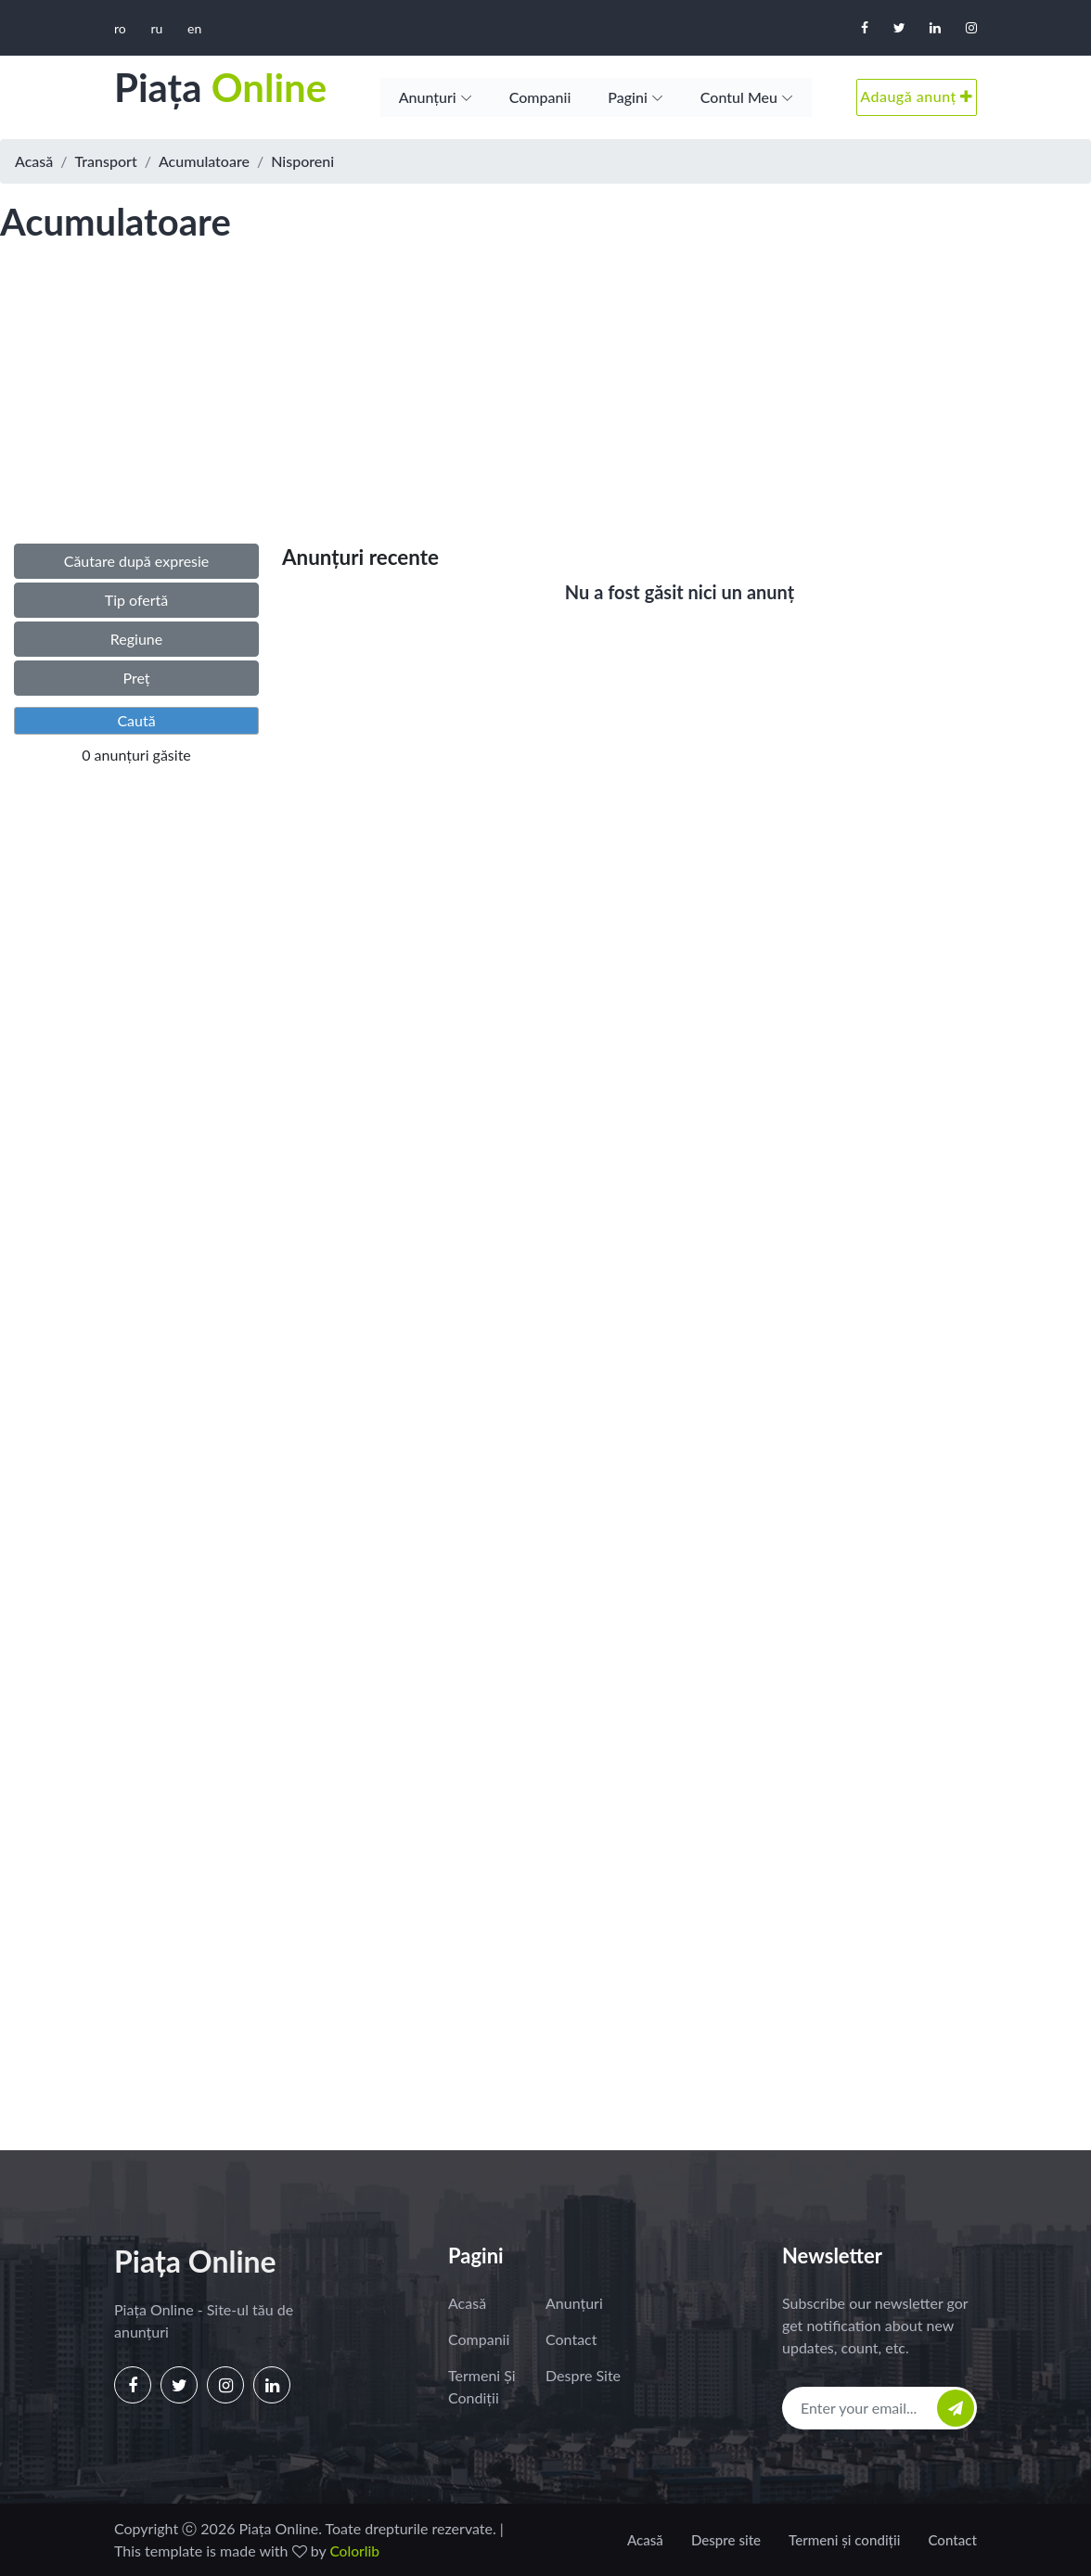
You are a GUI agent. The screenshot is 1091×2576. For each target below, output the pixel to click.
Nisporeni (302, 161)
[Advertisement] (545, 412)
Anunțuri (427, 97)
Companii (540, 97)
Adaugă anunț (916, 96)
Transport (106, 161)
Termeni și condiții (482, 2386)
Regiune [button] (136, 638)
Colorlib (354, 2550)
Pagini (628, 97)
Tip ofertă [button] (137, 600)
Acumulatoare (204, 161)
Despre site (583, 2375)
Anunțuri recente (360, 557)
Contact (571, 2339)
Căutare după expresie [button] (137, 561)
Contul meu (738, 97)
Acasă (34, 161)
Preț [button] (135, 677)
